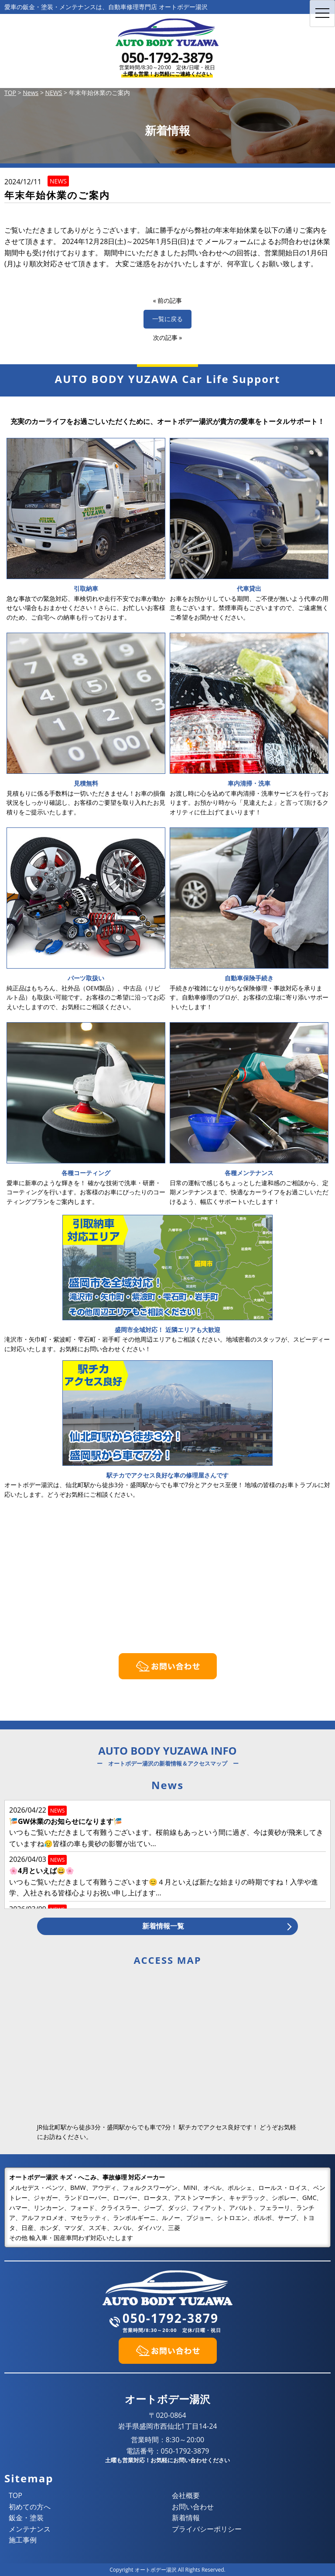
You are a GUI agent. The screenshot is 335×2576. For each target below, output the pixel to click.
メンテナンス (30, 2529)
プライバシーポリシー (207, 2529)
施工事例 (23, 2540)
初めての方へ (30, 2507)
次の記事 (165, 337)
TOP (15, 2495)
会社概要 (186, 2495)
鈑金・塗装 (26, 2517)
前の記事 (169, 300)
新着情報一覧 (163, 1926)
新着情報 (186, 2517)
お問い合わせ (193, 2507)
